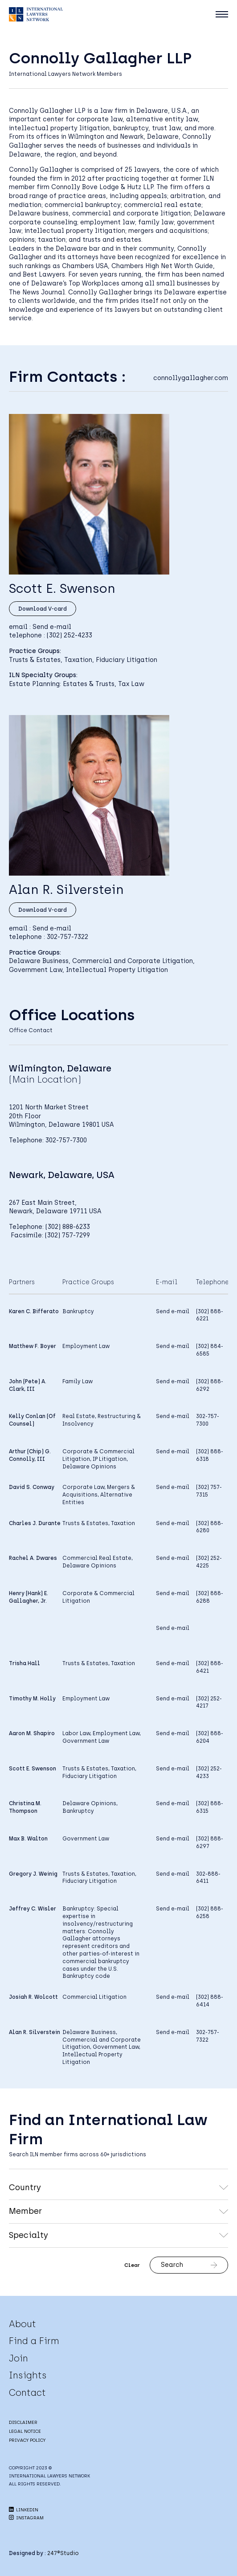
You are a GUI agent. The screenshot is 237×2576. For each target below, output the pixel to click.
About (22, 2324)
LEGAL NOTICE (25, 2431)
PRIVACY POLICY (27, 2440)
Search (189, 2265)
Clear (132, 2265)
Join (18, 2358)
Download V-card (42, 609)
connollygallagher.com (190, 378)
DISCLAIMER (23, 2422)
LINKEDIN (23, 2510)
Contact (27, 2392)
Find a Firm (34, 2341)
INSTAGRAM (26, 2518)
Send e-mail (52, 627)
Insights (28, 2375)
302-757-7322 (67, 937)
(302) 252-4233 (69, 635)
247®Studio (63, 2553)
